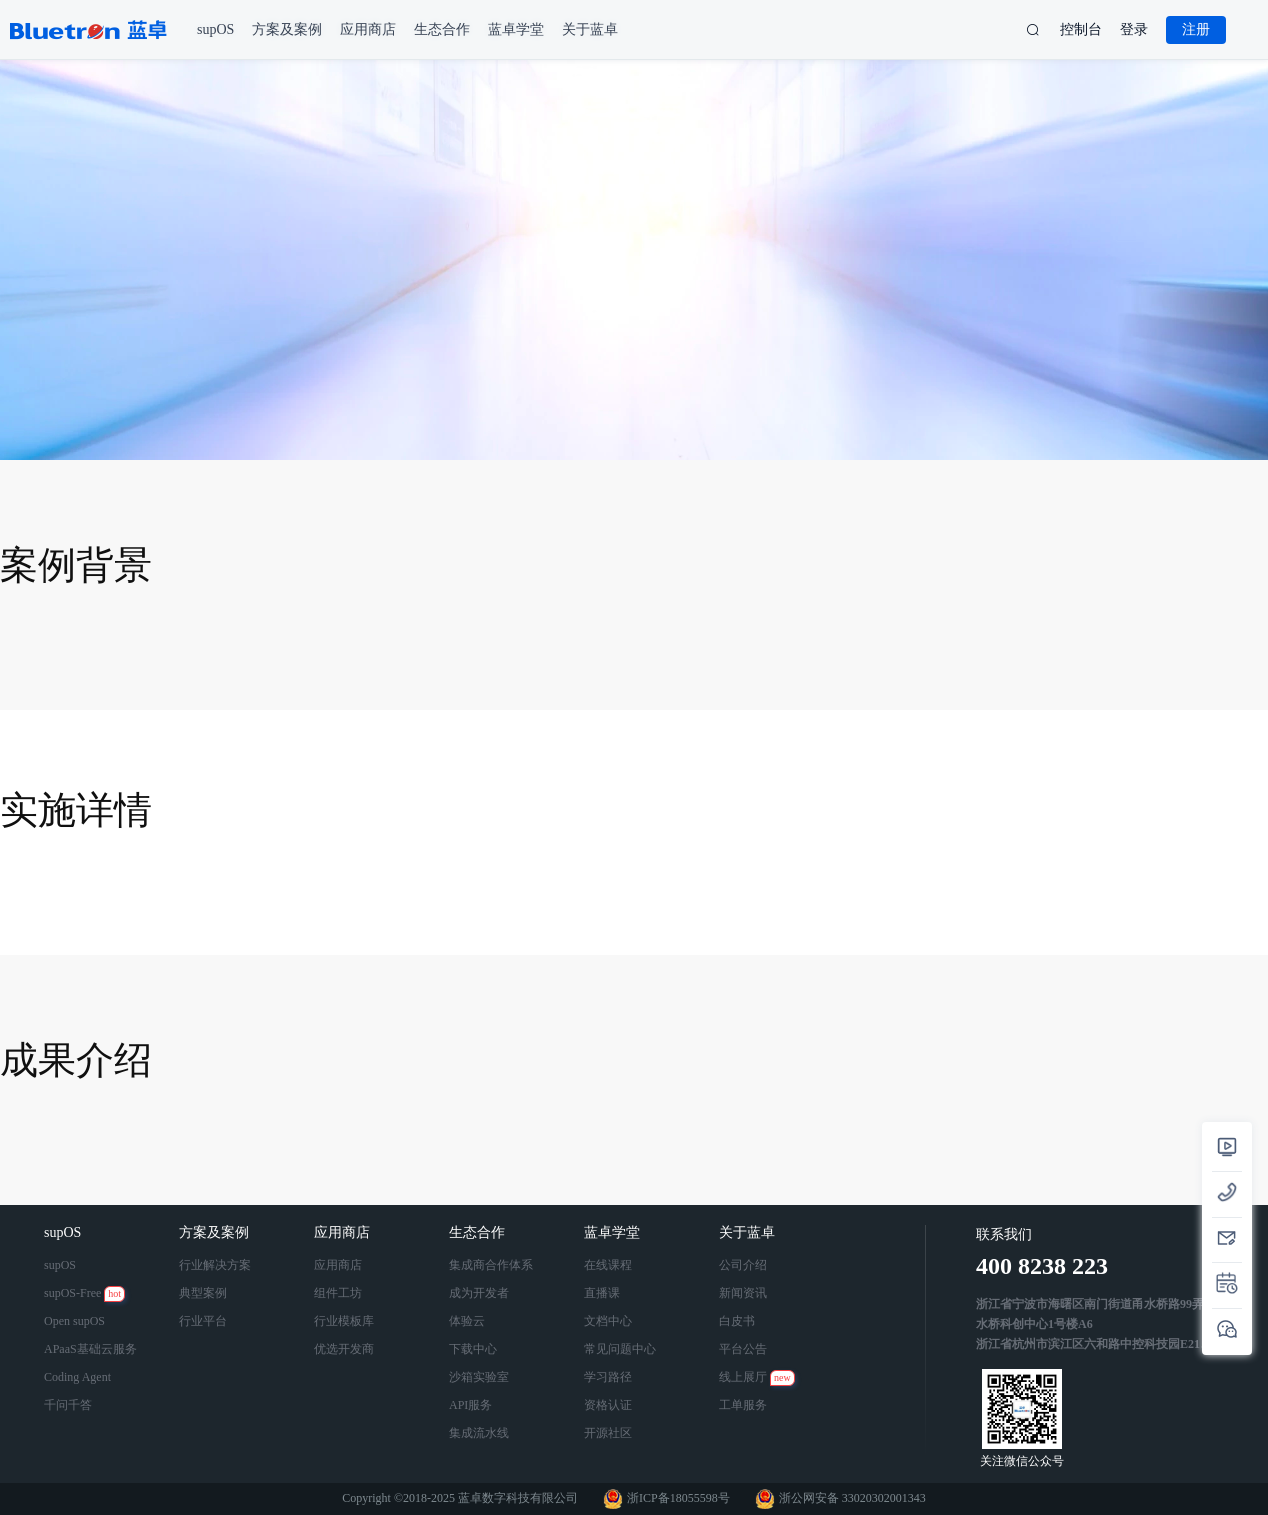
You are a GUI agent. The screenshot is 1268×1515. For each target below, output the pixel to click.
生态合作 (479, 1232)
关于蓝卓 (749, 1232)
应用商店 (344, 1232)
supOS (64, 1232)
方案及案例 (216, 1232)
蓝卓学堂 (614, 1232)
